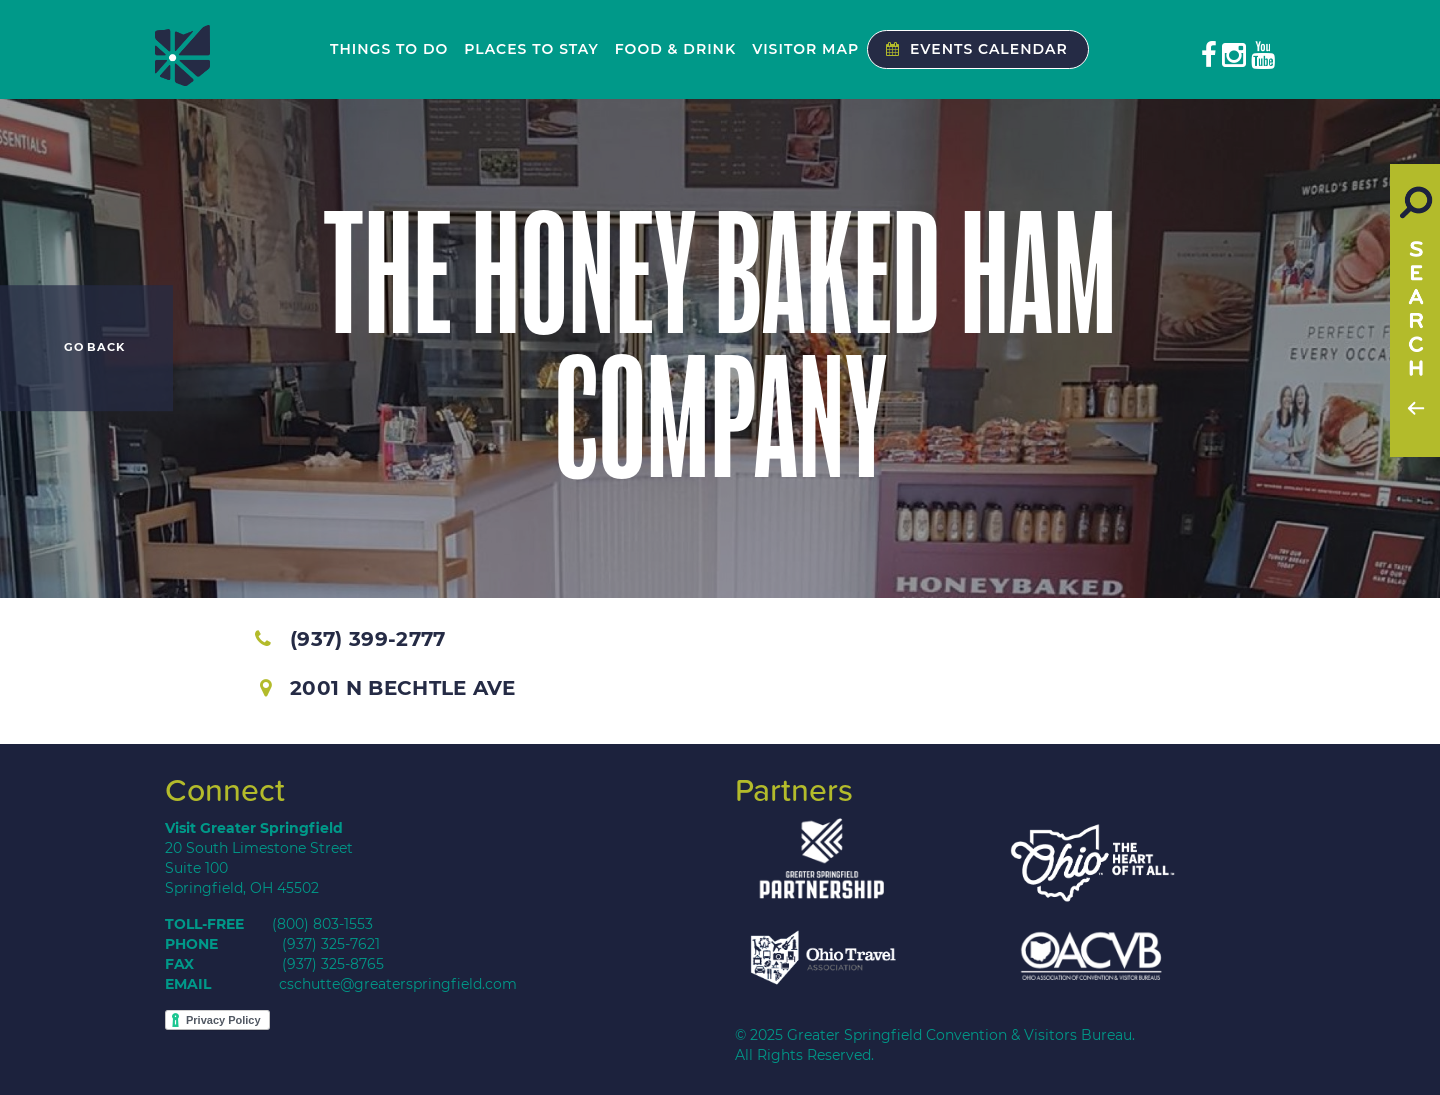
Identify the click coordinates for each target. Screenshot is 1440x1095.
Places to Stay (531, 49)
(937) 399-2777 (350, 639)
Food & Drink (675, 49)
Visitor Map (805, 49)
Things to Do (389, 49)
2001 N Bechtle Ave (388, 688)
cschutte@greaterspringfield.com (398, 984)
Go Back (94, 348)
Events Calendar (972, 49)
